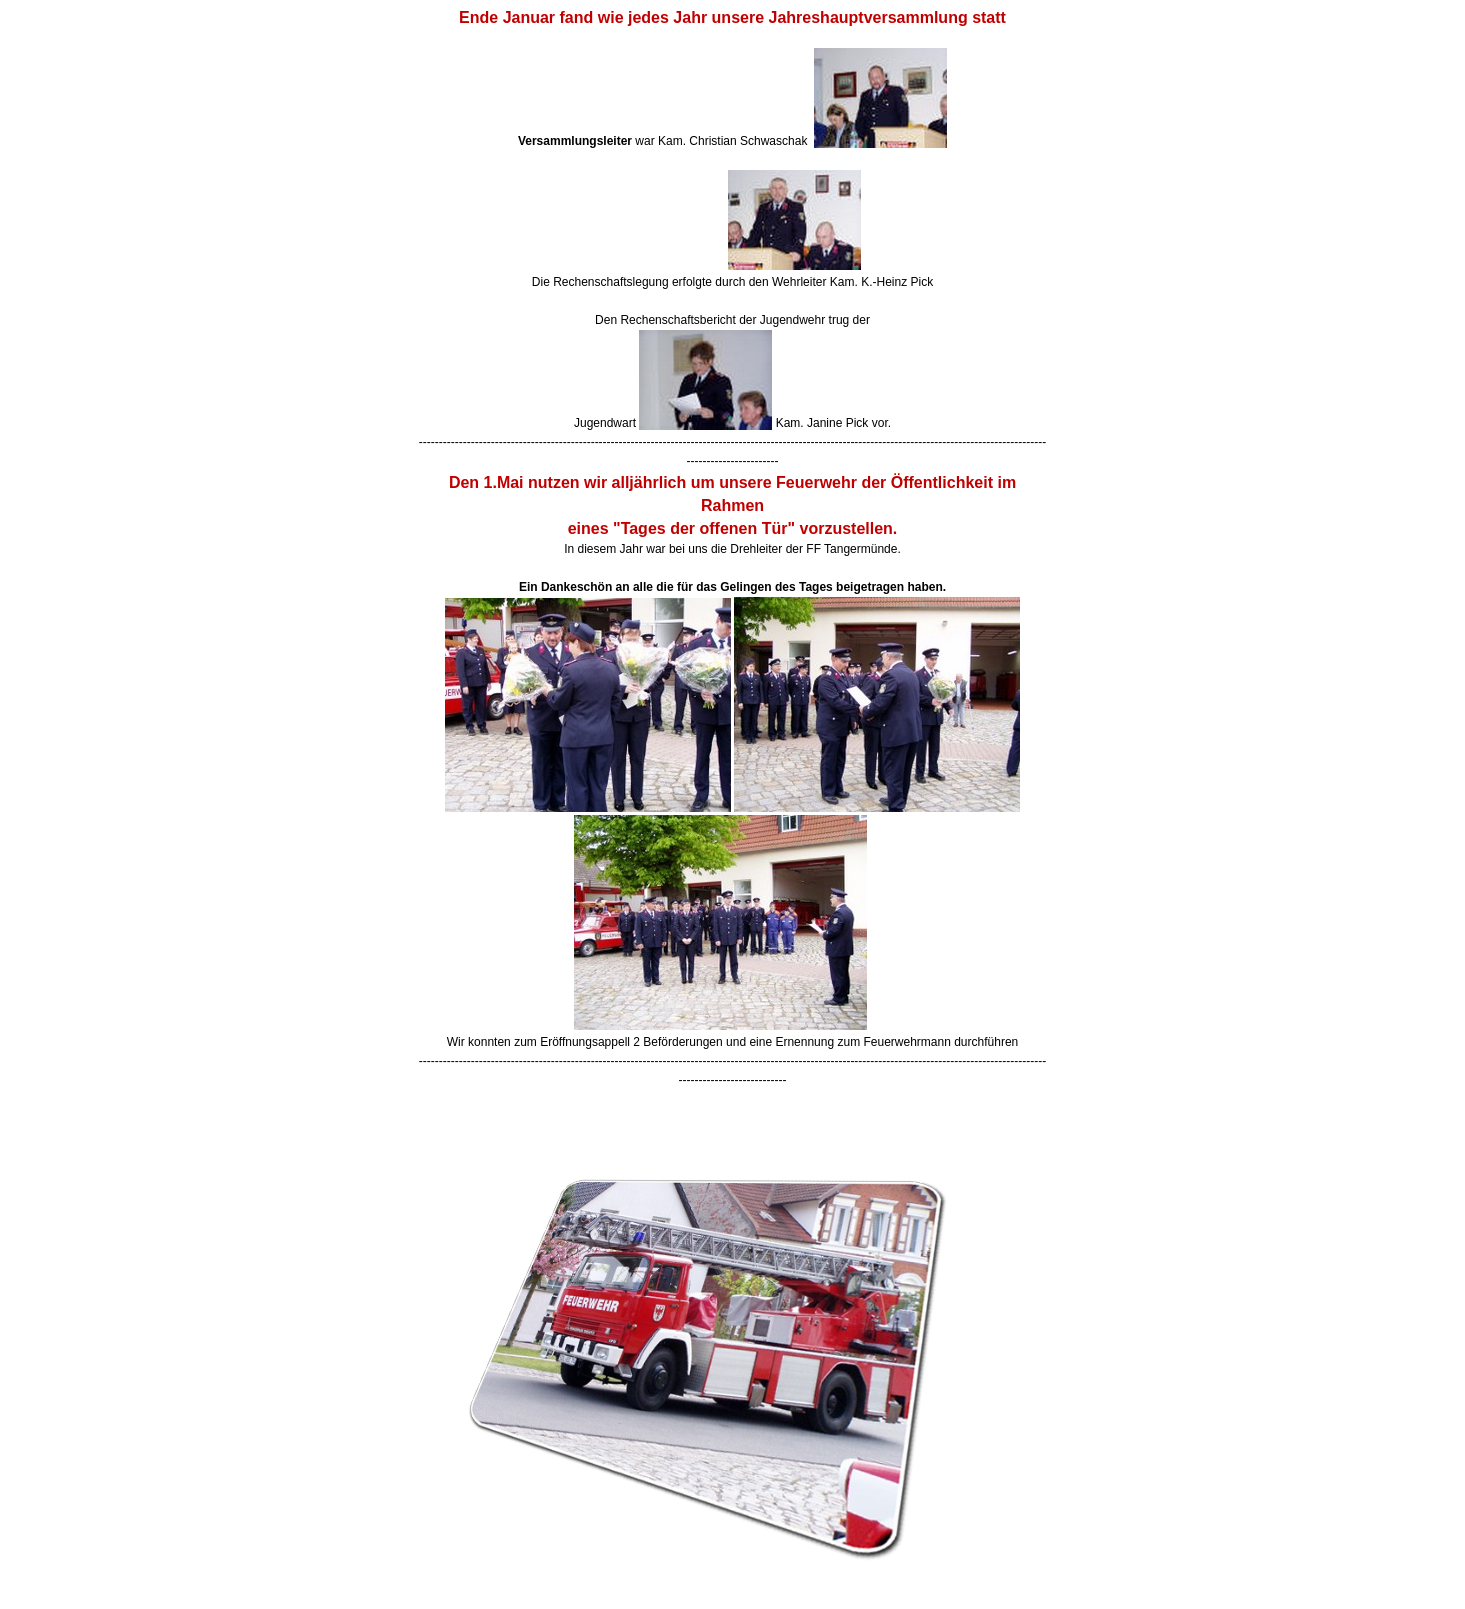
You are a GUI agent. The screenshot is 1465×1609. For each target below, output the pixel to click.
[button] (733, 1102)
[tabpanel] (733, 548)
